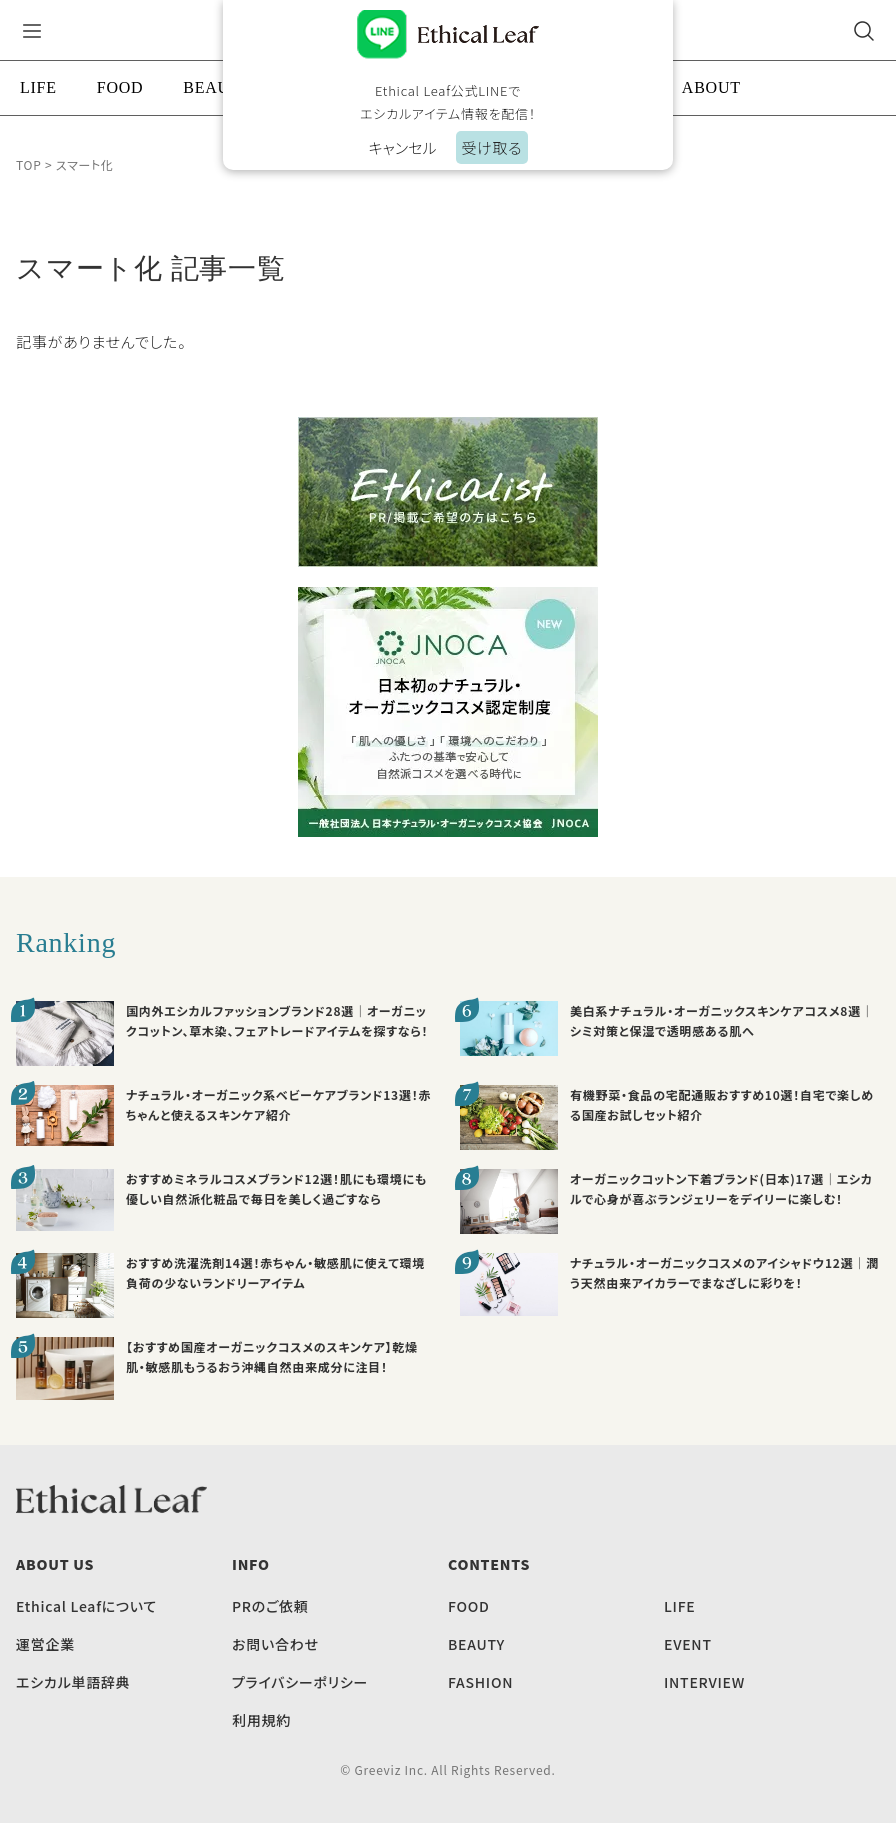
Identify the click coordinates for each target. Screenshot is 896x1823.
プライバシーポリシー (300, 1682)
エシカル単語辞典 (73, 1682)
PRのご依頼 (270, 1606)
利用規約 (261, 1720)
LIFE (38, 87)
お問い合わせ (275, 1644)
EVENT (688, 1644)
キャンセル (402, 147)
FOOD (120, 87)
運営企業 (45, 1644)
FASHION (480, 1682)
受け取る (491, 147)
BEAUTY (217, 87)
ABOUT (711, 87)
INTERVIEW (704, 1682)
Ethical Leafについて (86, 1606)
